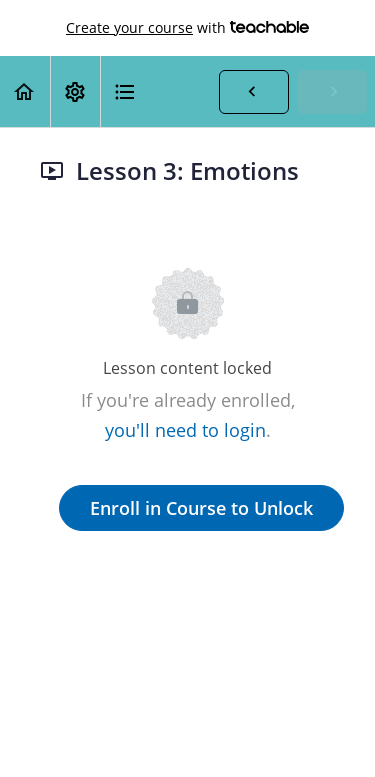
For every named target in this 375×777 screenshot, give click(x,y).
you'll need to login (185, 430)
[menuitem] (75, 91)
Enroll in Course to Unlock (201, 508)
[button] (25, 91)
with (187, 28)
